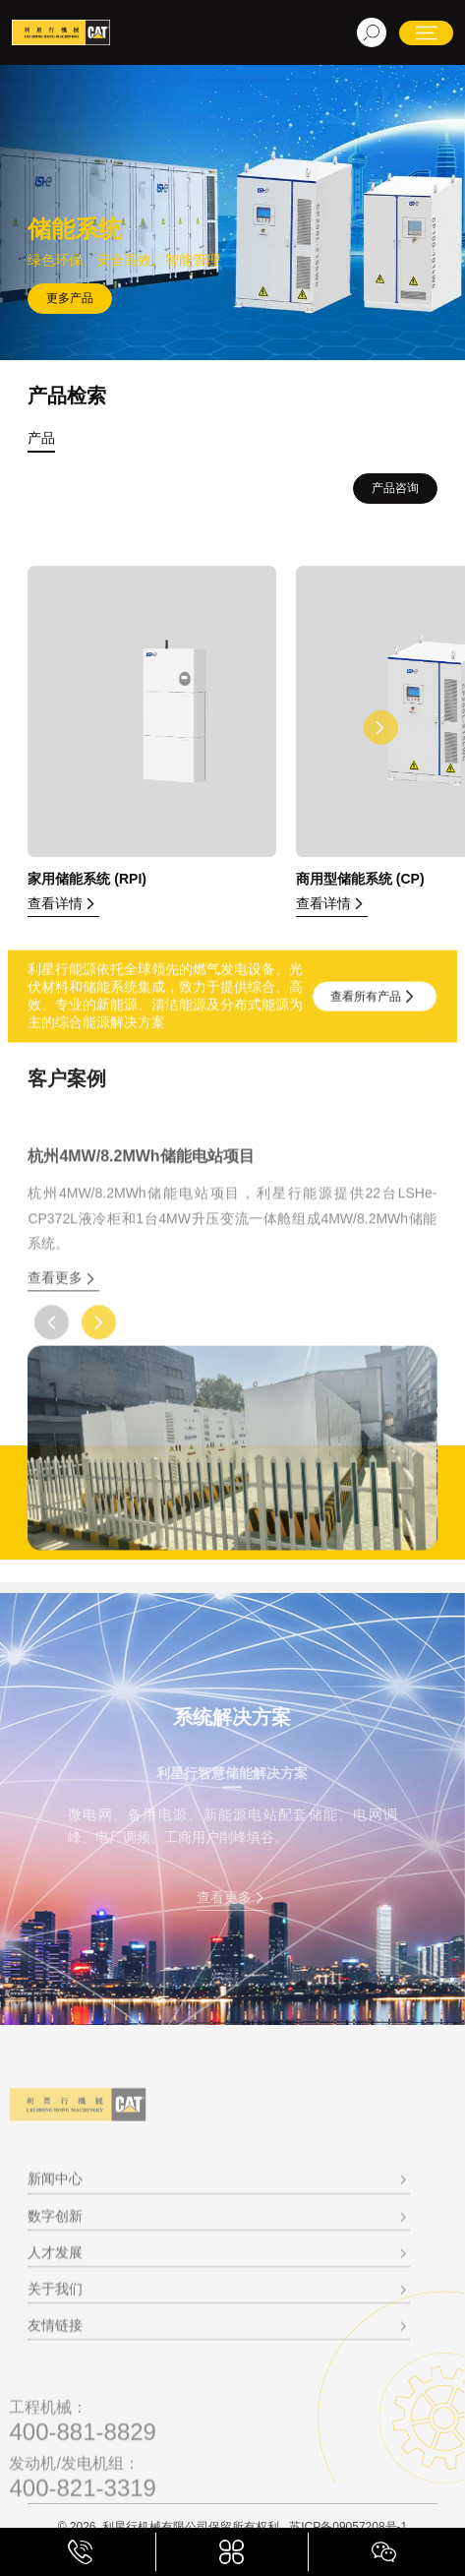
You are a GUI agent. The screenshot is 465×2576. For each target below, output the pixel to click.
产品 (41, 438)
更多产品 (69, 298)
